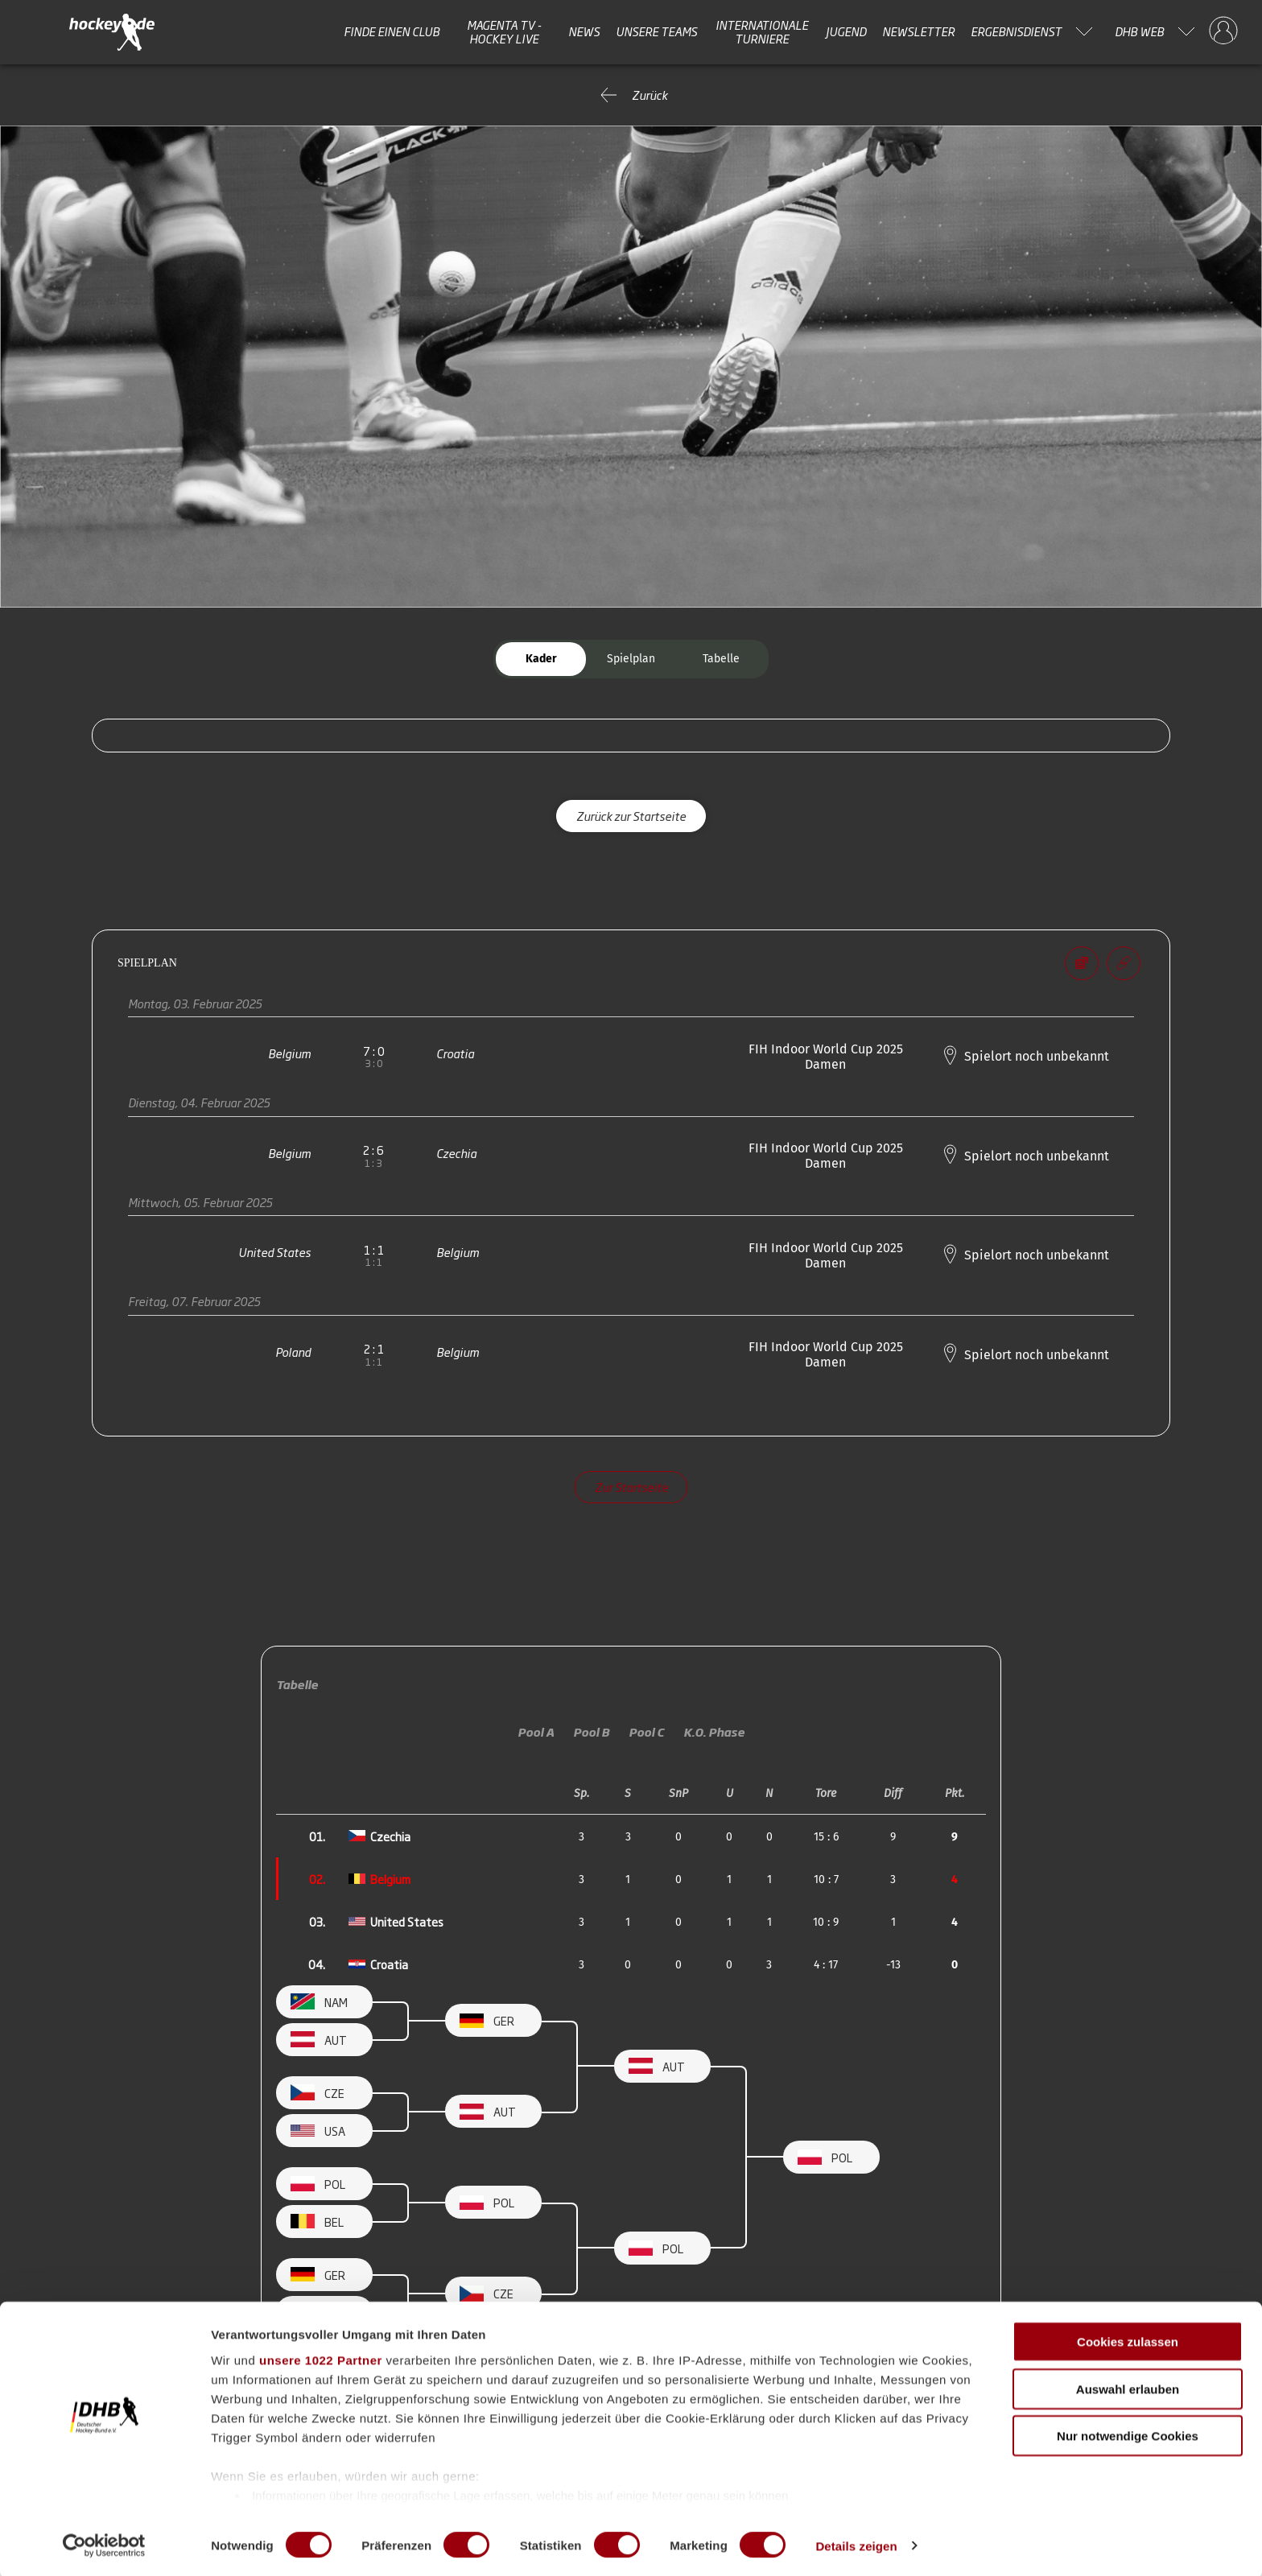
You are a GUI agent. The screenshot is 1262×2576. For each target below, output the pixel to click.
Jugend (846, 31)
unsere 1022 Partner (320, 2359)
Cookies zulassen (1127, 2340)
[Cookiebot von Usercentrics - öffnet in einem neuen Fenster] (104, 2545)
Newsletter (918, 31)
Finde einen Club (391, 31)
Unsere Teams (656, 31)
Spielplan (631, 659)
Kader (541, 659)
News (584, 31)
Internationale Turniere (762, 32)
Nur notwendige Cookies (1127, 2435)
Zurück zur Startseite (631, 815)
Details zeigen (856, 2544)
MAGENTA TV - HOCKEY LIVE (504, 32)
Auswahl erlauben (1127, 2387)
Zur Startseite (631, 1486)
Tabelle (721, 659)
